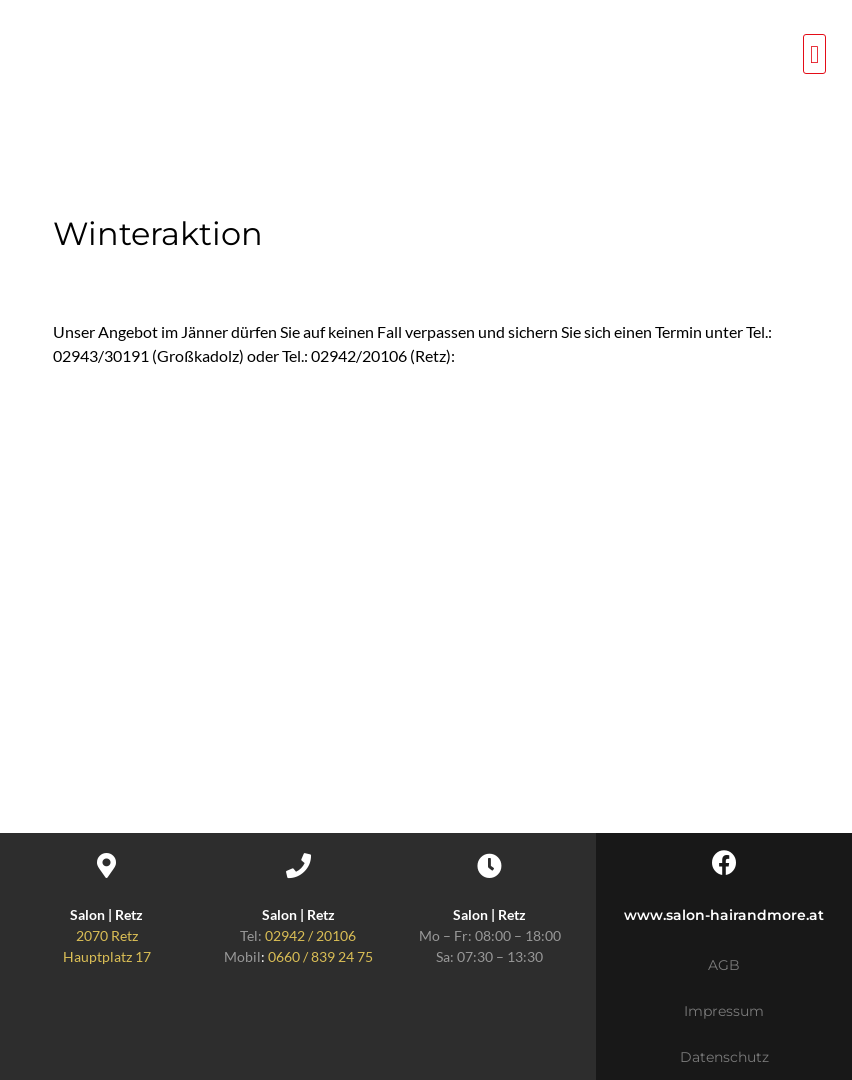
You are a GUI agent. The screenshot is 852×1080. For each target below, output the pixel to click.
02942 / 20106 (310, 935)
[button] (815, 54)
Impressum (724, 1011)
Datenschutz (724, 1057)
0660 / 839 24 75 (320, 956)
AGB (724, 965)
